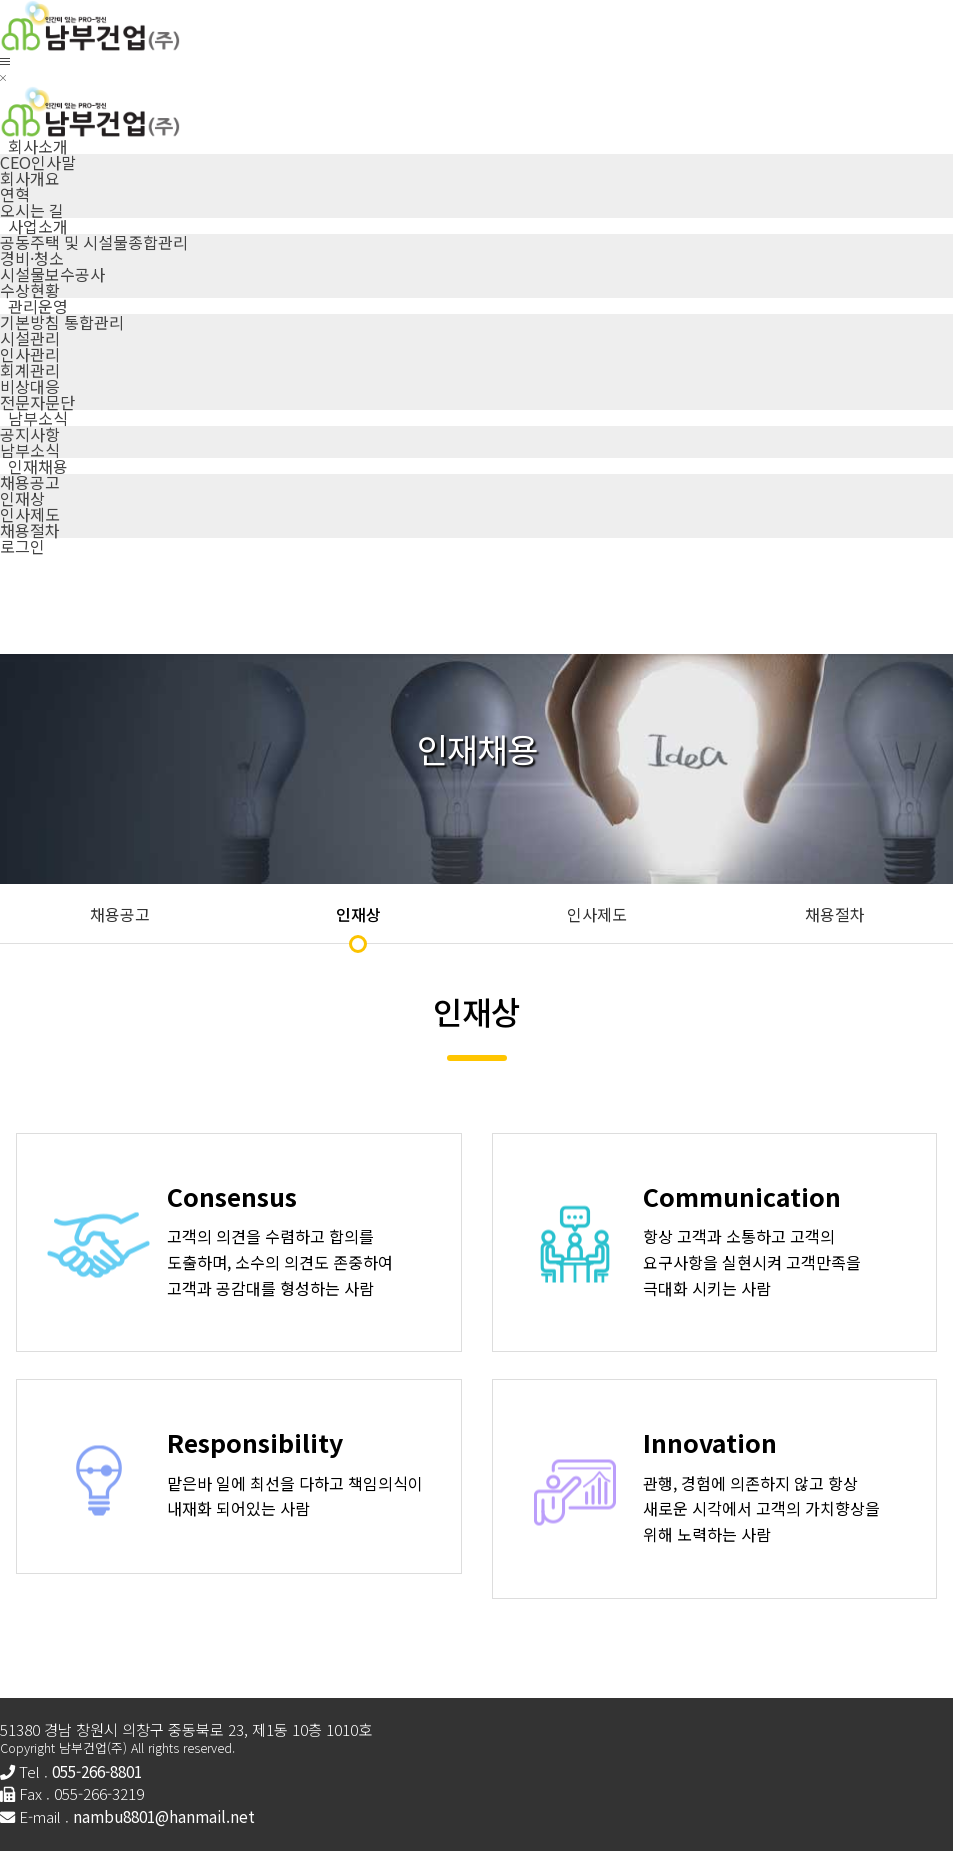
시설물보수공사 (52, 274)
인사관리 (30, 354)
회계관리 (30, 370)
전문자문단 (37, 402)
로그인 (22, 546)
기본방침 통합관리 (62, 322)
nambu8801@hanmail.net (164, 1816)
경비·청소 (32, 258)
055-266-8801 (97, 1771)
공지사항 (30, 434)
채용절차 (30, 530)
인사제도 (30, 514)
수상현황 (30, 290)
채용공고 (30, 482)
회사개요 (30, 178)
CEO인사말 (38, 162)
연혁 (15, 194)
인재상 (22, 498)
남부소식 (30, 450)
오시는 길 (32, 210)
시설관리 (30, 338)
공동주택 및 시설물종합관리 (94, 242)
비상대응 (30, 386)
